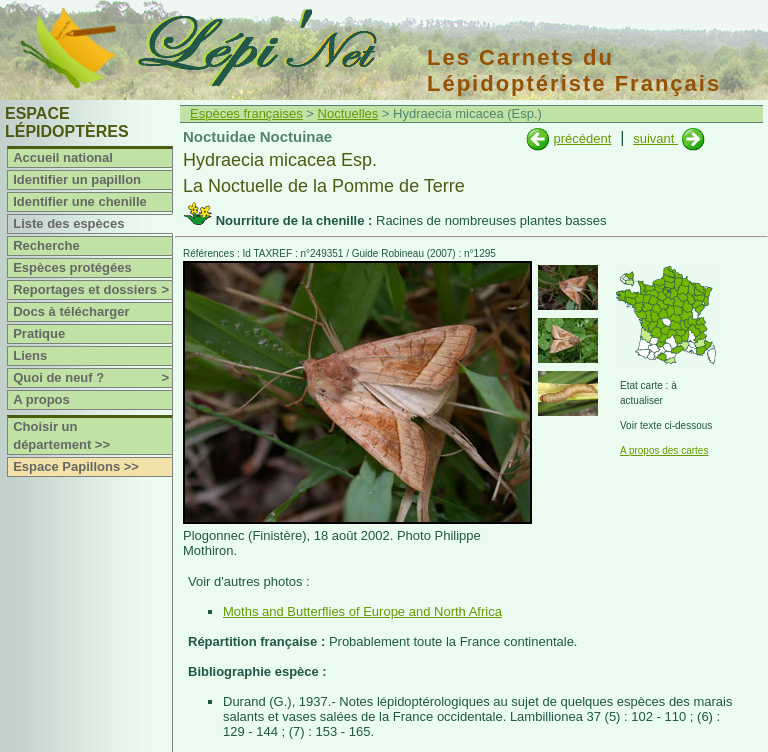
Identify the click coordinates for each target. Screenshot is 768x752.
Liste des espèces (68, 223)
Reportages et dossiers (92, 290)
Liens (30, 355)
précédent (582, 138)
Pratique (39, 333)
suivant (655, 138)
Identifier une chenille (80, 201)
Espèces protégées (72, 267)
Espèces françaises (246, 113)
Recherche (46, 245)
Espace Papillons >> (76, 466)
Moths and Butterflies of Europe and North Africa (362, 611)
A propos (41, 399)
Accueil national (63, 157)
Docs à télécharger (71, 311)
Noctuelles (348, 113)
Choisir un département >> (61, 435)
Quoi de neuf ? (92, 378)
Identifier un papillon (77, 179)
